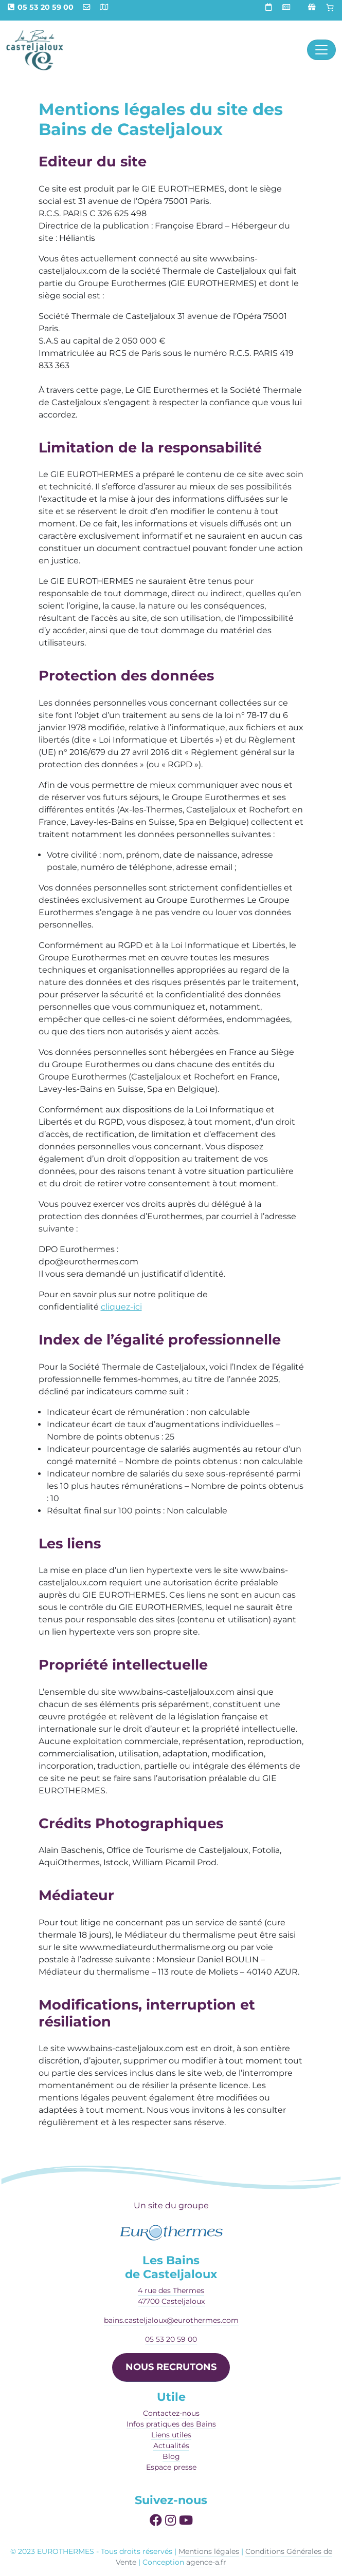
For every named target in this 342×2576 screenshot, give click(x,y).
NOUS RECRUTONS (171, 2367)
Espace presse (171, 2467)
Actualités (171, 2445)
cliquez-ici (121, 1307)
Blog (171, 2456)
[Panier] (330, 7)
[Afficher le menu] (321, 50)
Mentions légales (208, 2551)
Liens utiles (171, 2434)
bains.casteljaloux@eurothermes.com (171, 2320)
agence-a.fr (206, 2562)
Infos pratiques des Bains (171, 2424)
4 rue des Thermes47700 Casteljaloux (171, 2296)
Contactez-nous (171, 2413)
